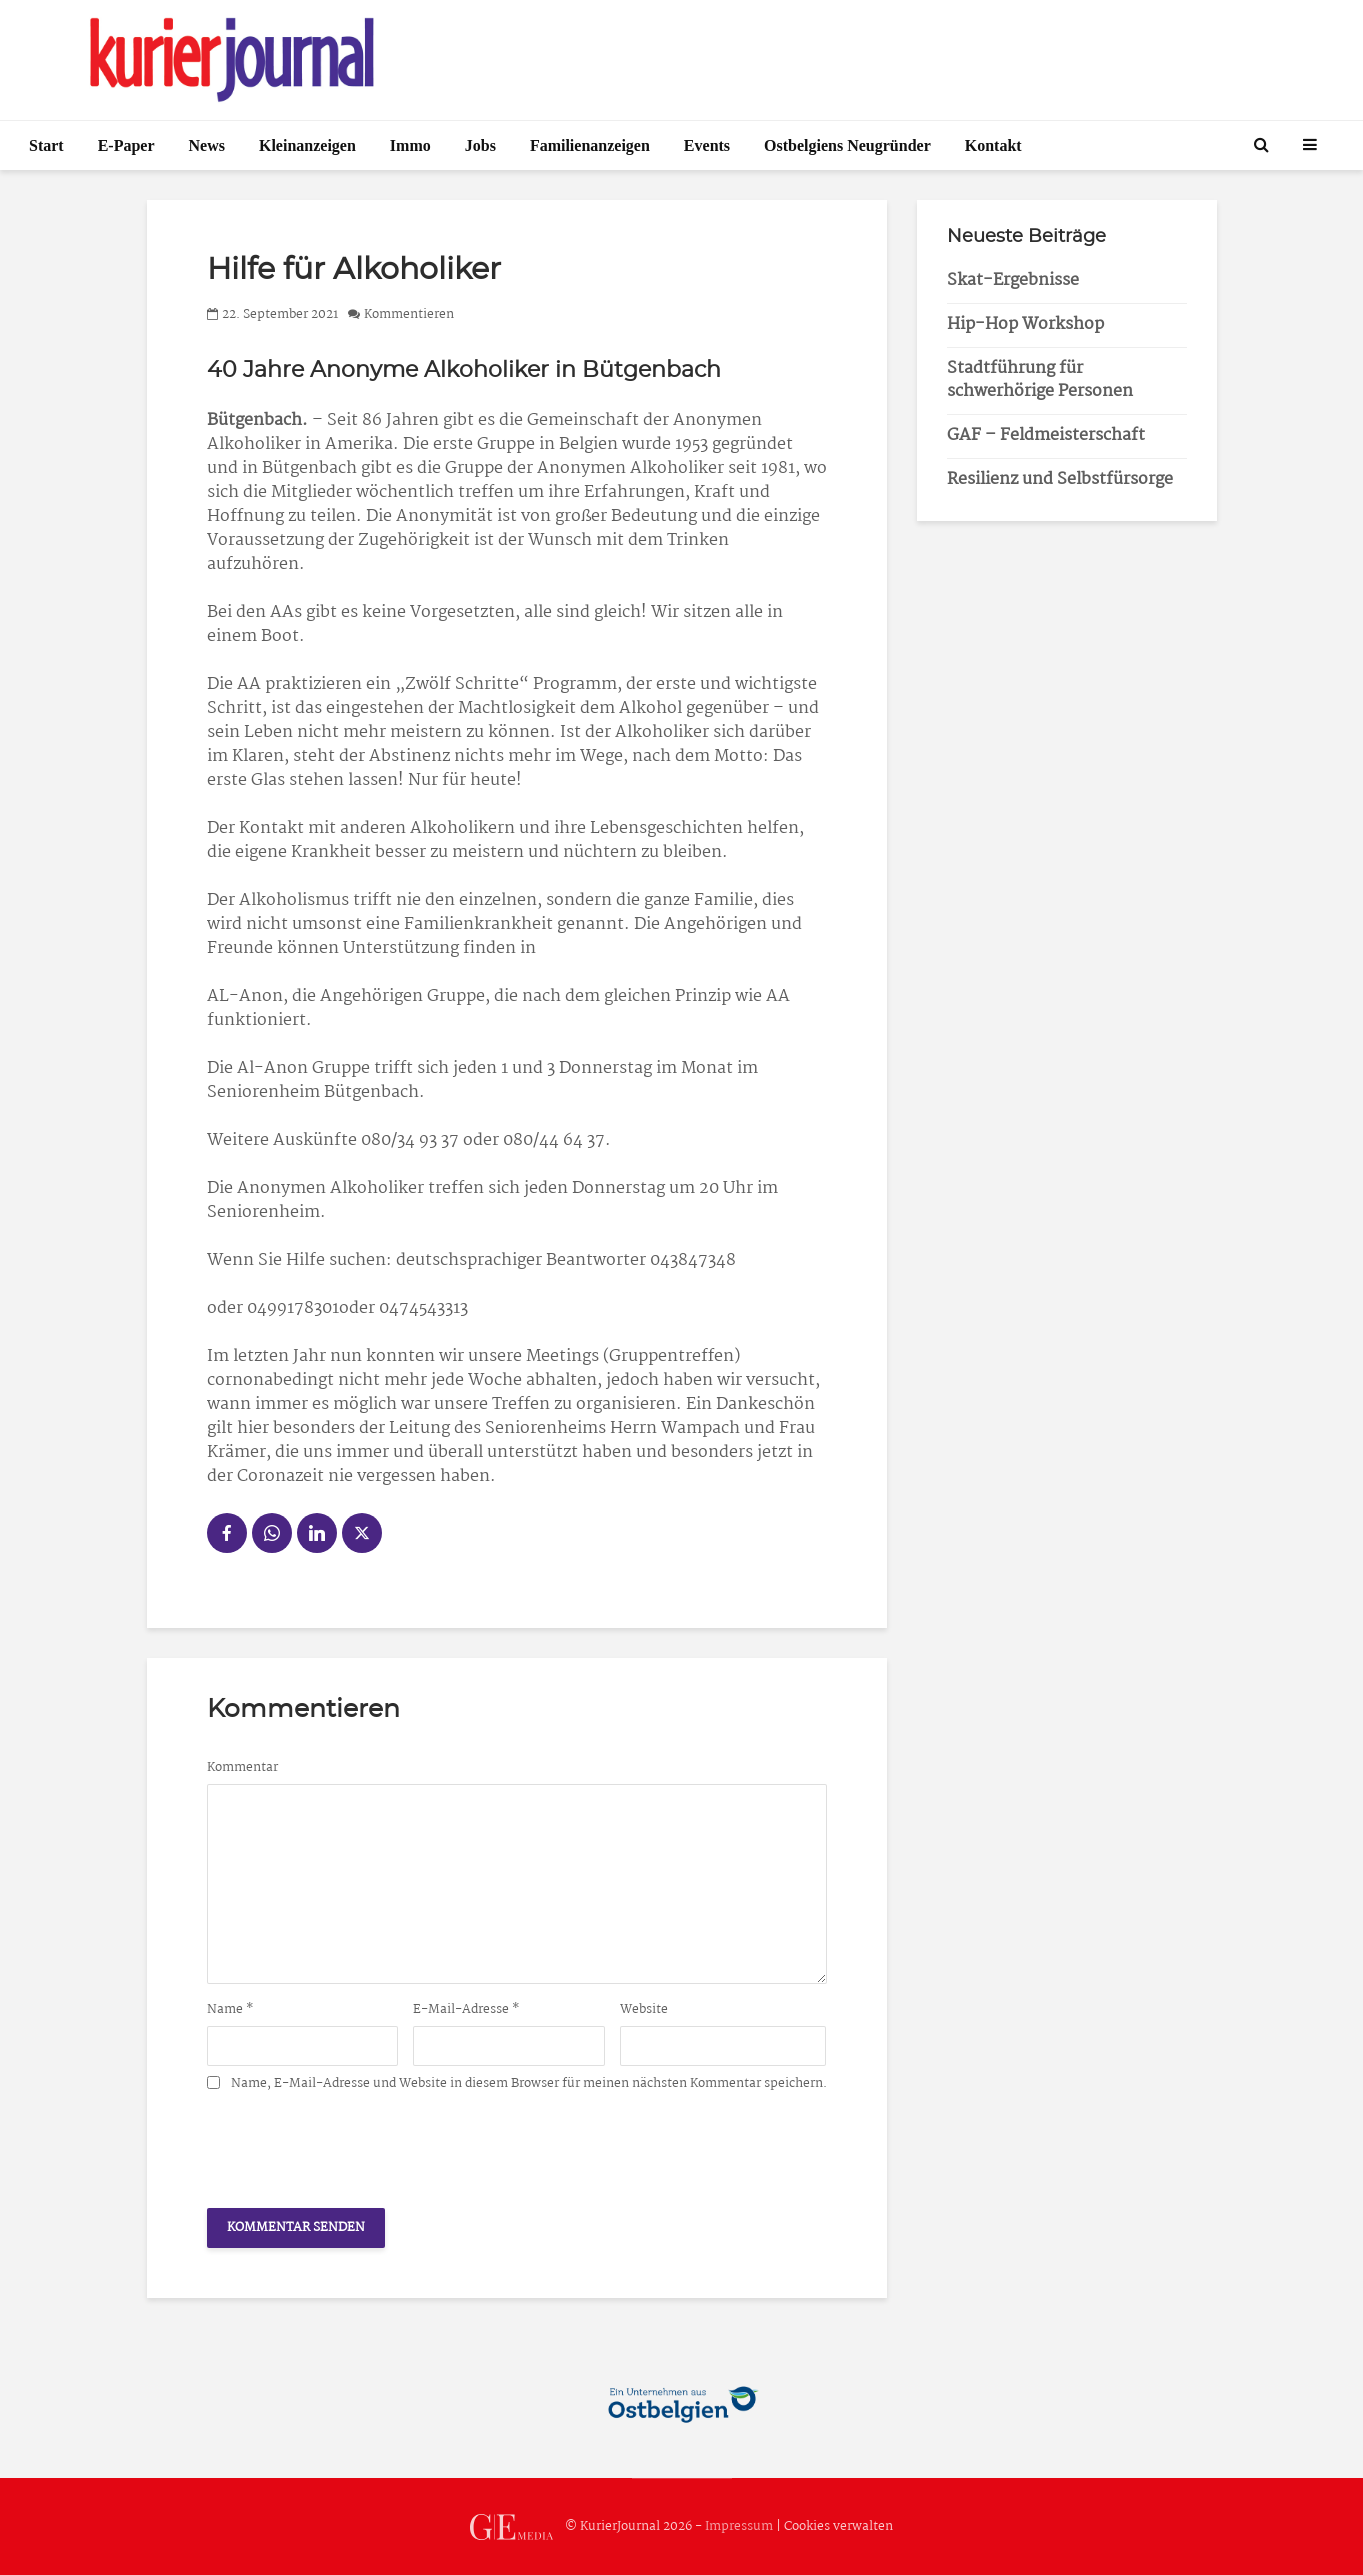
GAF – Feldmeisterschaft (1046, 435)
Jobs (480, 145)
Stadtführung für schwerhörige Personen (1040, 380)
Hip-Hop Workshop (1025, 324)
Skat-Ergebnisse (1013, 280)
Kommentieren (409, 314)
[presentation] (359, 2144)
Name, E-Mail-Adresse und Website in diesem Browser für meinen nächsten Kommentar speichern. (529, 2084)
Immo (410, 145)
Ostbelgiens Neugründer (847, 145)
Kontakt (993, 145)
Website (644, 2010)
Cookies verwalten (838, 2526)
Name (230, 2010)
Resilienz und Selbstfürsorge (1060, 479)
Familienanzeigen (590, 145)
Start (46, 145)
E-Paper (126, 145)
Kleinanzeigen (307, 145)
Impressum (739, 2526)
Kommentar (242, 1768)
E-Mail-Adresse (466, 2010)
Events (707, 145)
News (207, 145)
